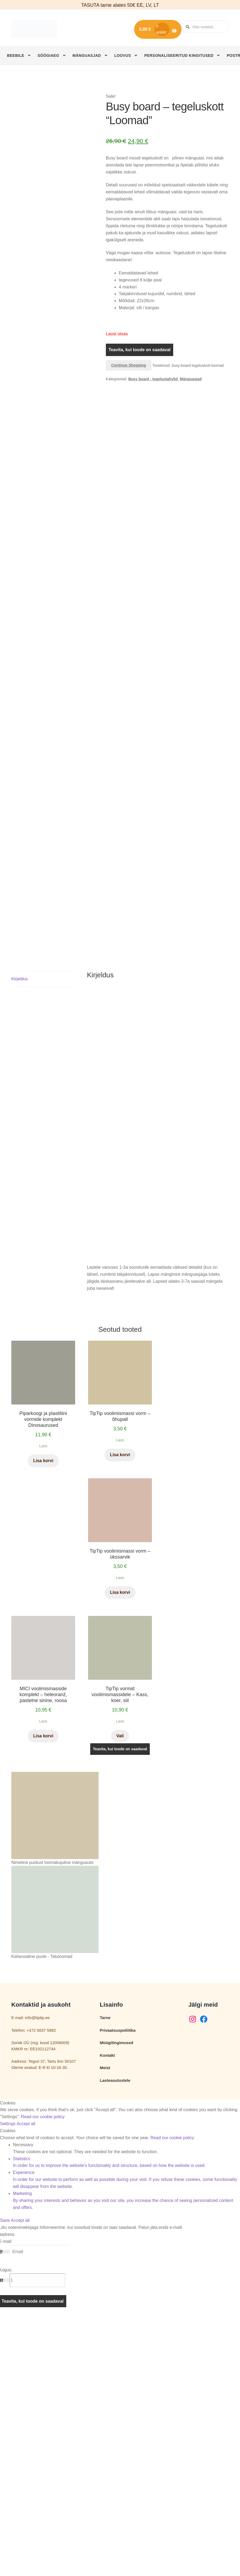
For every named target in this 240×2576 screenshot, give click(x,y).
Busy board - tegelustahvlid (153, 379)
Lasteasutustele (115, 2339)
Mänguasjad (86, 55)
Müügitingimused (116, 2302)
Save (5, 2480)
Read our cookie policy (43, 2376)
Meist (105, 2327)
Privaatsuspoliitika (118, 2289)
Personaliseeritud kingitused (179, 55)
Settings (8, 2383)
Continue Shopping (128, 365)
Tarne (105, 2277)
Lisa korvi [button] (43, 1720)
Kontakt (107, 2314)
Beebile (15, 55)
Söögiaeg (48, 55)
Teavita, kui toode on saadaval (140, 349)
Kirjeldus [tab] (19, 1238)
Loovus (122, 55)
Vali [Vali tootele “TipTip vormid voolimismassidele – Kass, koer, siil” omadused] (120, 1995)
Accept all (25, 2383)
